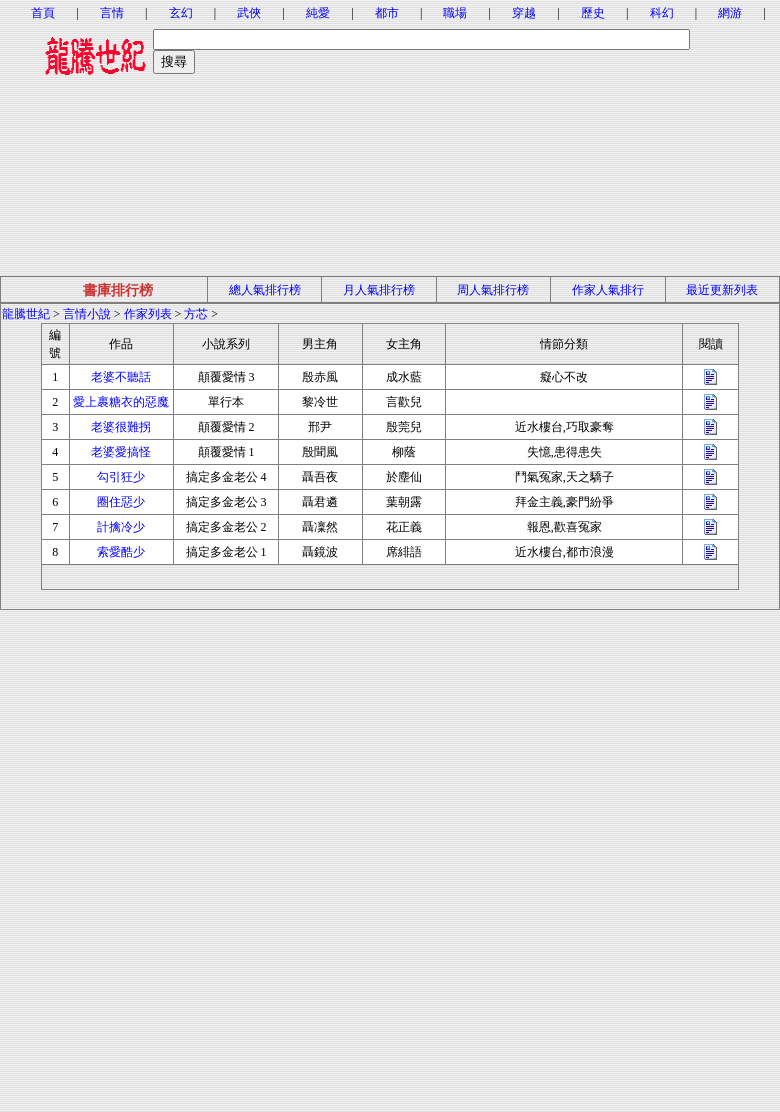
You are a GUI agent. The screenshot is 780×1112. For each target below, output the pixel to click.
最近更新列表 (722, 290)
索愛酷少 (121, 552)
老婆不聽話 (121, 377)
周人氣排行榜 (493, 290)
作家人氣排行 (608, 290)
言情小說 (87, 314)
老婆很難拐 (121, 427)
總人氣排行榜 (265, 290)
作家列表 (148, 314)
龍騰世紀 (26, 314)
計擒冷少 (121, 527)
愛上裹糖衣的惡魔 (121, 402)
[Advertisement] (390, 135)
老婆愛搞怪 (121, 452)
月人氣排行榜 (379, 290)
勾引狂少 (121, 477)
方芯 (196, 314)
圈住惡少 (121, 502)
